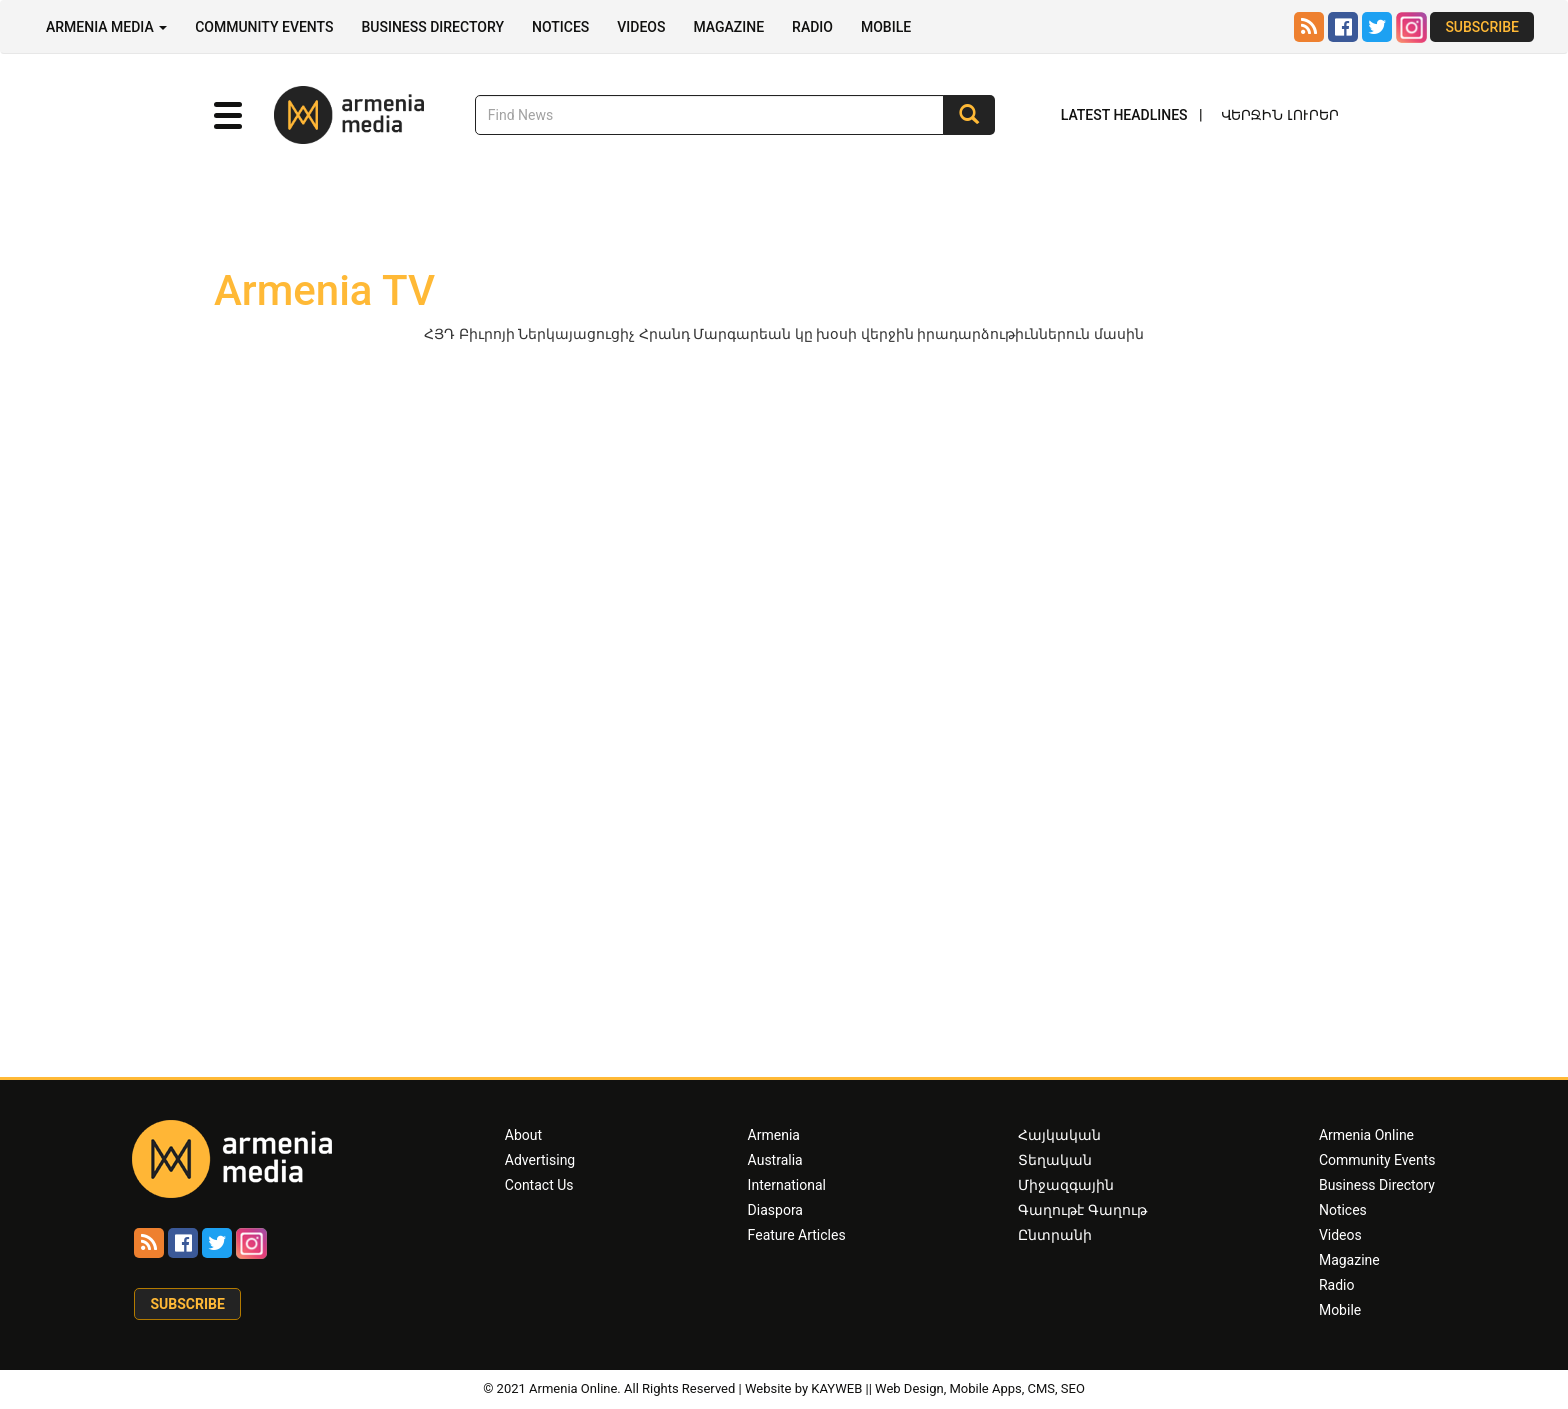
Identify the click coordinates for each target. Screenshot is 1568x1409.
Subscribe (1482, 27)
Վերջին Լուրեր (1280, 115)
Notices (560, 27)
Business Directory (432, 27)
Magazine (728, 27)
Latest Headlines (1124, 115)
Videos (641, 27)
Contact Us (539, 1185)
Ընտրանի (1055, 1235)
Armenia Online (1366, 1135)
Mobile (886, 27)
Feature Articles (797, 1235)
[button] (228, 116)
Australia (775, 1160)
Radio (812, 27)
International (787, 1185)
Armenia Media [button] (106, 27)
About (523, 1135)
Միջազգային (1066, 1185)
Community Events (264, 27)
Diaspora (775, 1210)
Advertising (540, 1160)
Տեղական (1055, 1160)
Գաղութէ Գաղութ (1082, 1210)
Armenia (774, 1135)
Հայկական (1059, 1135)
